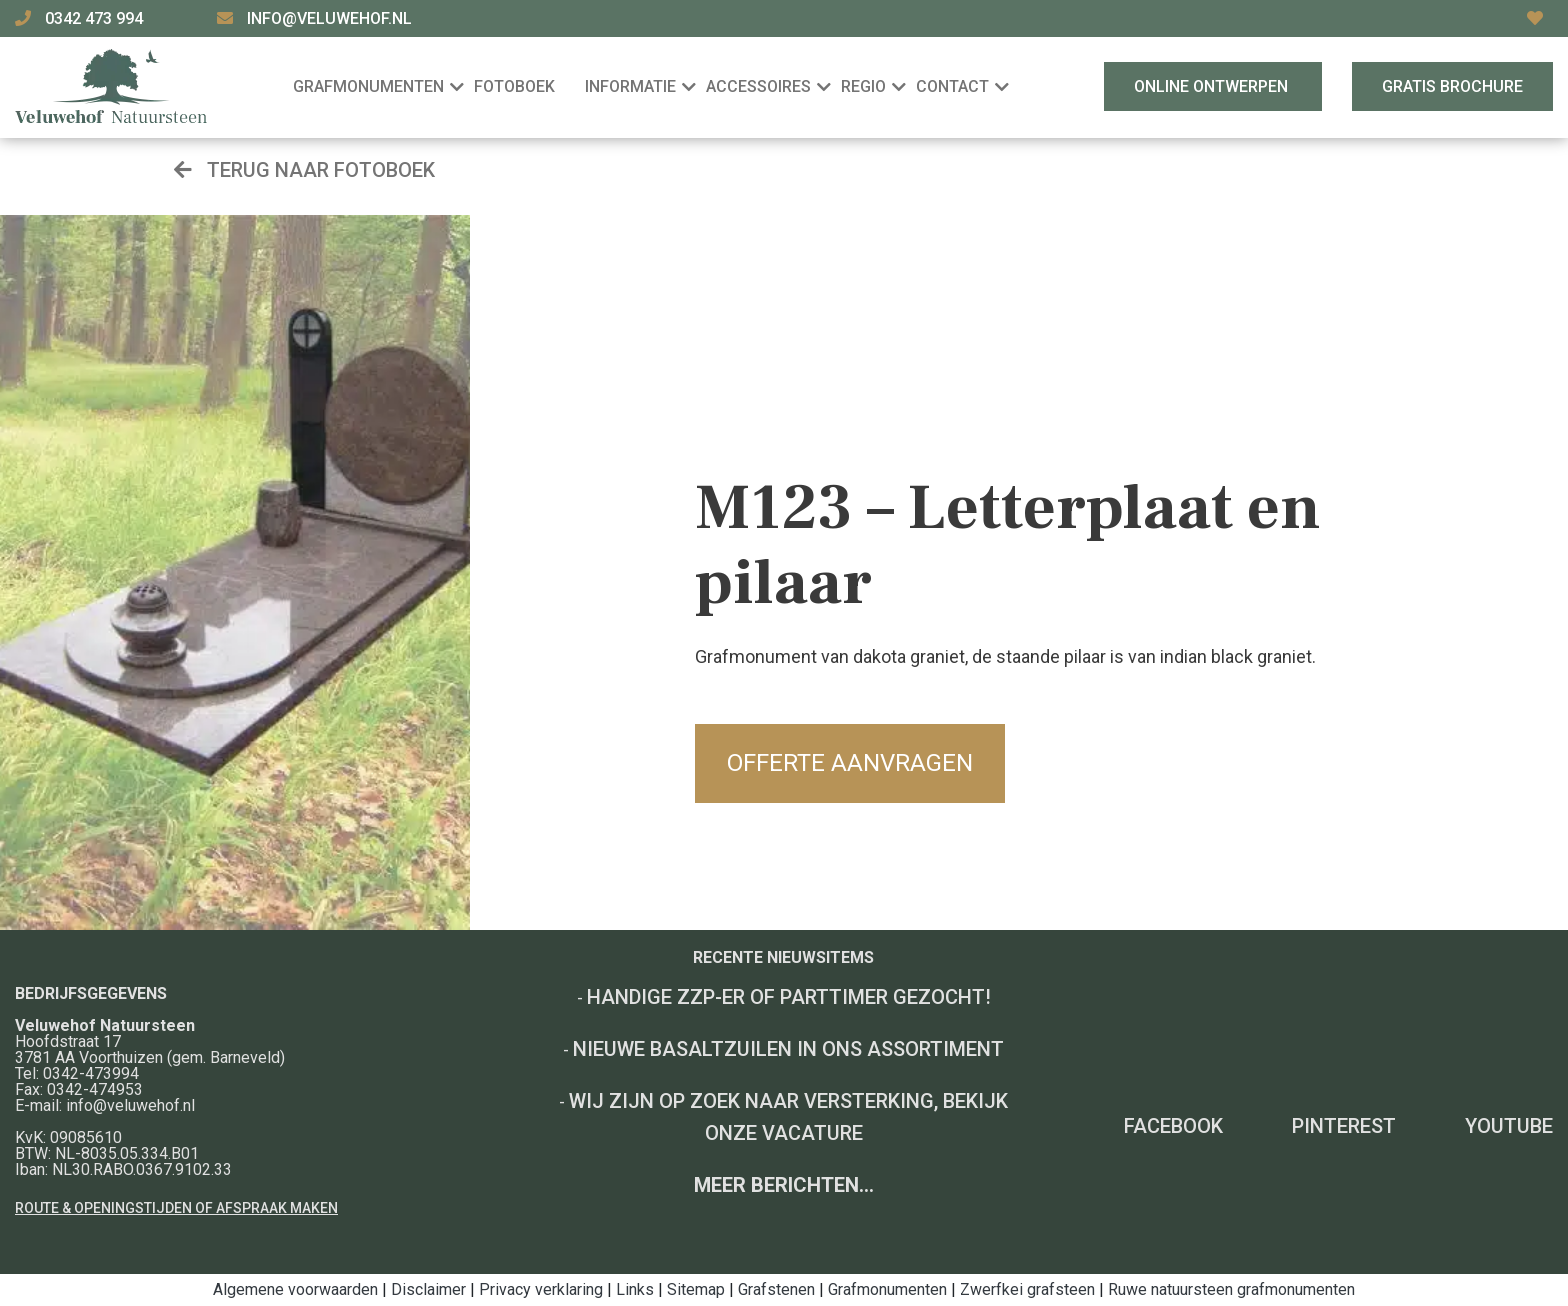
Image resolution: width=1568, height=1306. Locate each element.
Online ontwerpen (1213, 86)
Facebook (1173, 1126)
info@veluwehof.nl (329, 18)
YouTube (1509, 1126)
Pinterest (1344, 1126)
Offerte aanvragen (850, 763)
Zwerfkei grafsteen (1027, 1289)
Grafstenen (776, 1289)
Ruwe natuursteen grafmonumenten (1231, 1289)
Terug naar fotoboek (304, 170)
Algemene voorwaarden (295, 1289)
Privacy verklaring (541, 1289)
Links (635, 1289)
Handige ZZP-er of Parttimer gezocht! (789, 997)
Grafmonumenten (887, 1289)
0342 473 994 (96, 18)
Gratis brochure (1452, 86)
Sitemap (696, 1289)
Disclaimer (428, 1289)
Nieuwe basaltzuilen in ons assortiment (788, 1049)
